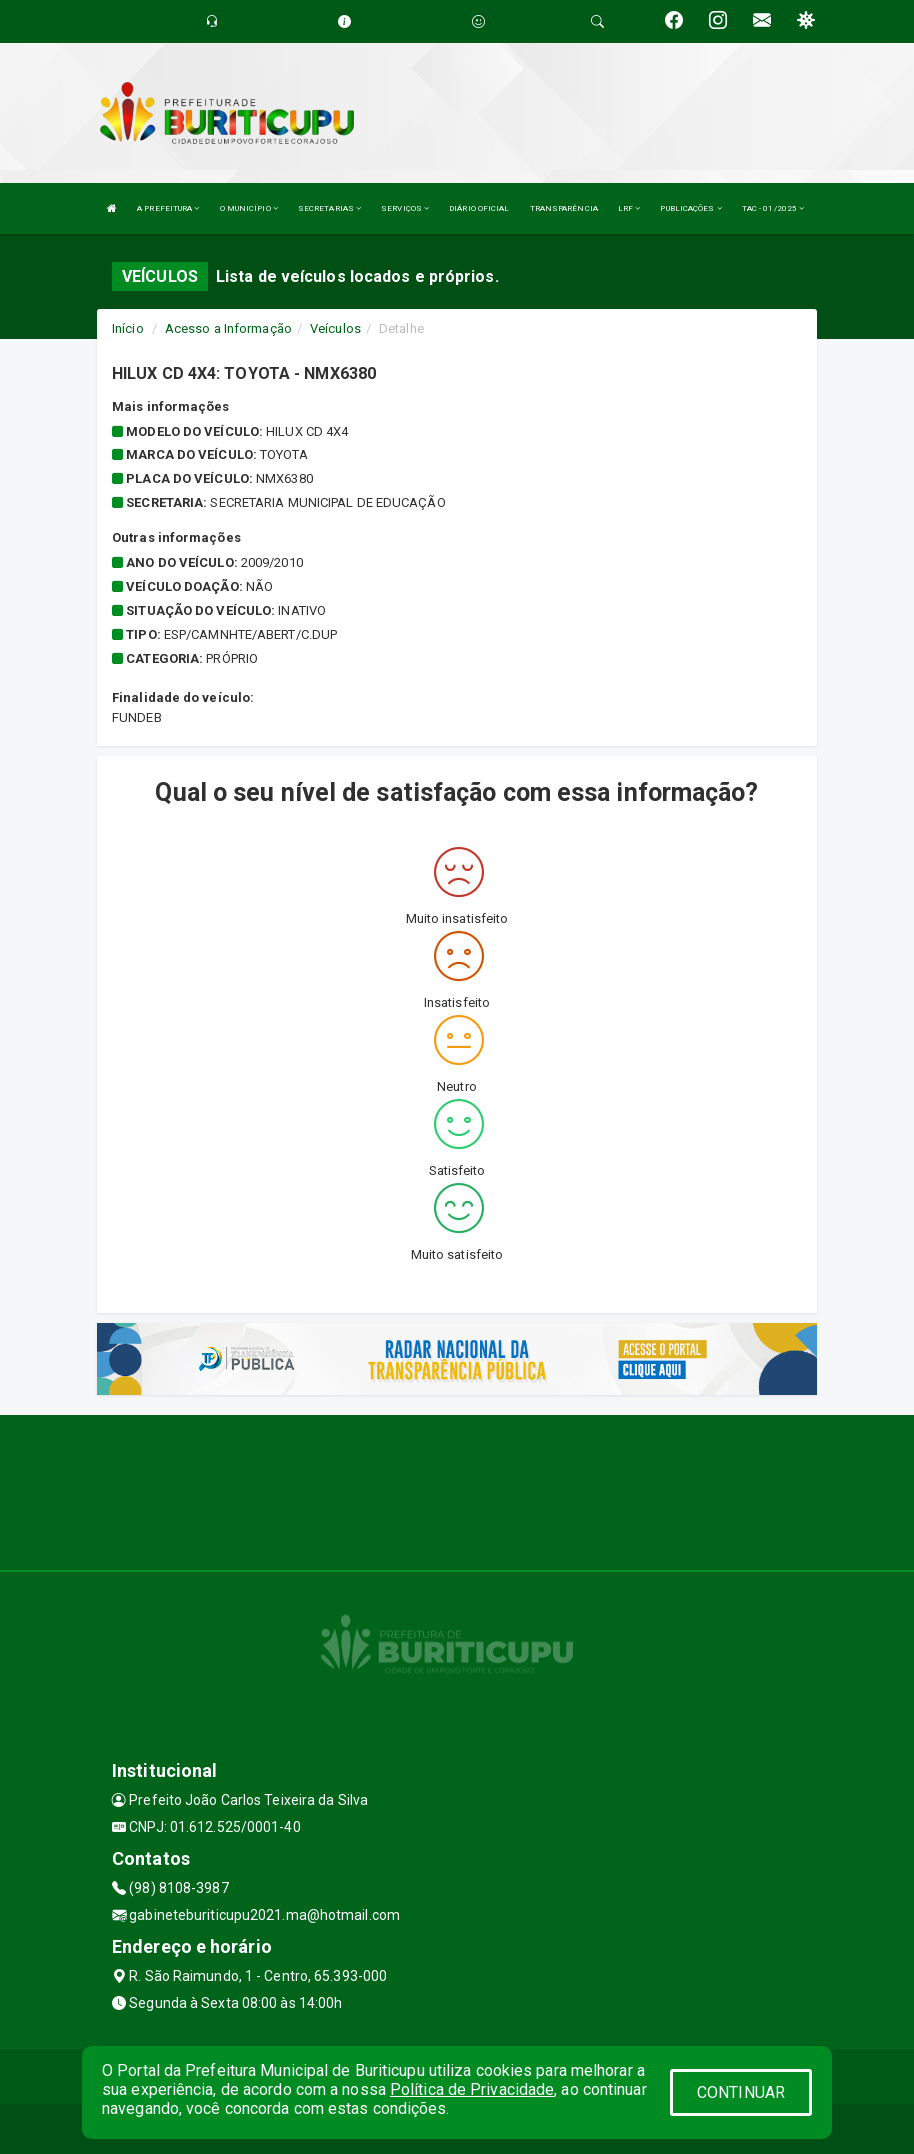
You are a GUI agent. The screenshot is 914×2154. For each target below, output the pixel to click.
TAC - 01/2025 (773, 208)
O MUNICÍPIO (249, 208)
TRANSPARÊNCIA (564, 208)
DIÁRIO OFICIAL (479, 208)
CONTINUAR (741, 2092)
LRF (629, 208)
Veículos (335, 328)
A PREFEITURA (168, 208)
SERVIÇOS (405, 208)
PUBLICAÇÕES (690, 208)
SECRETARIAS (329, 208)
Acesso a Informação (228, 328)
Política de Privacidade (472, 2089)
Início (128, 328)
